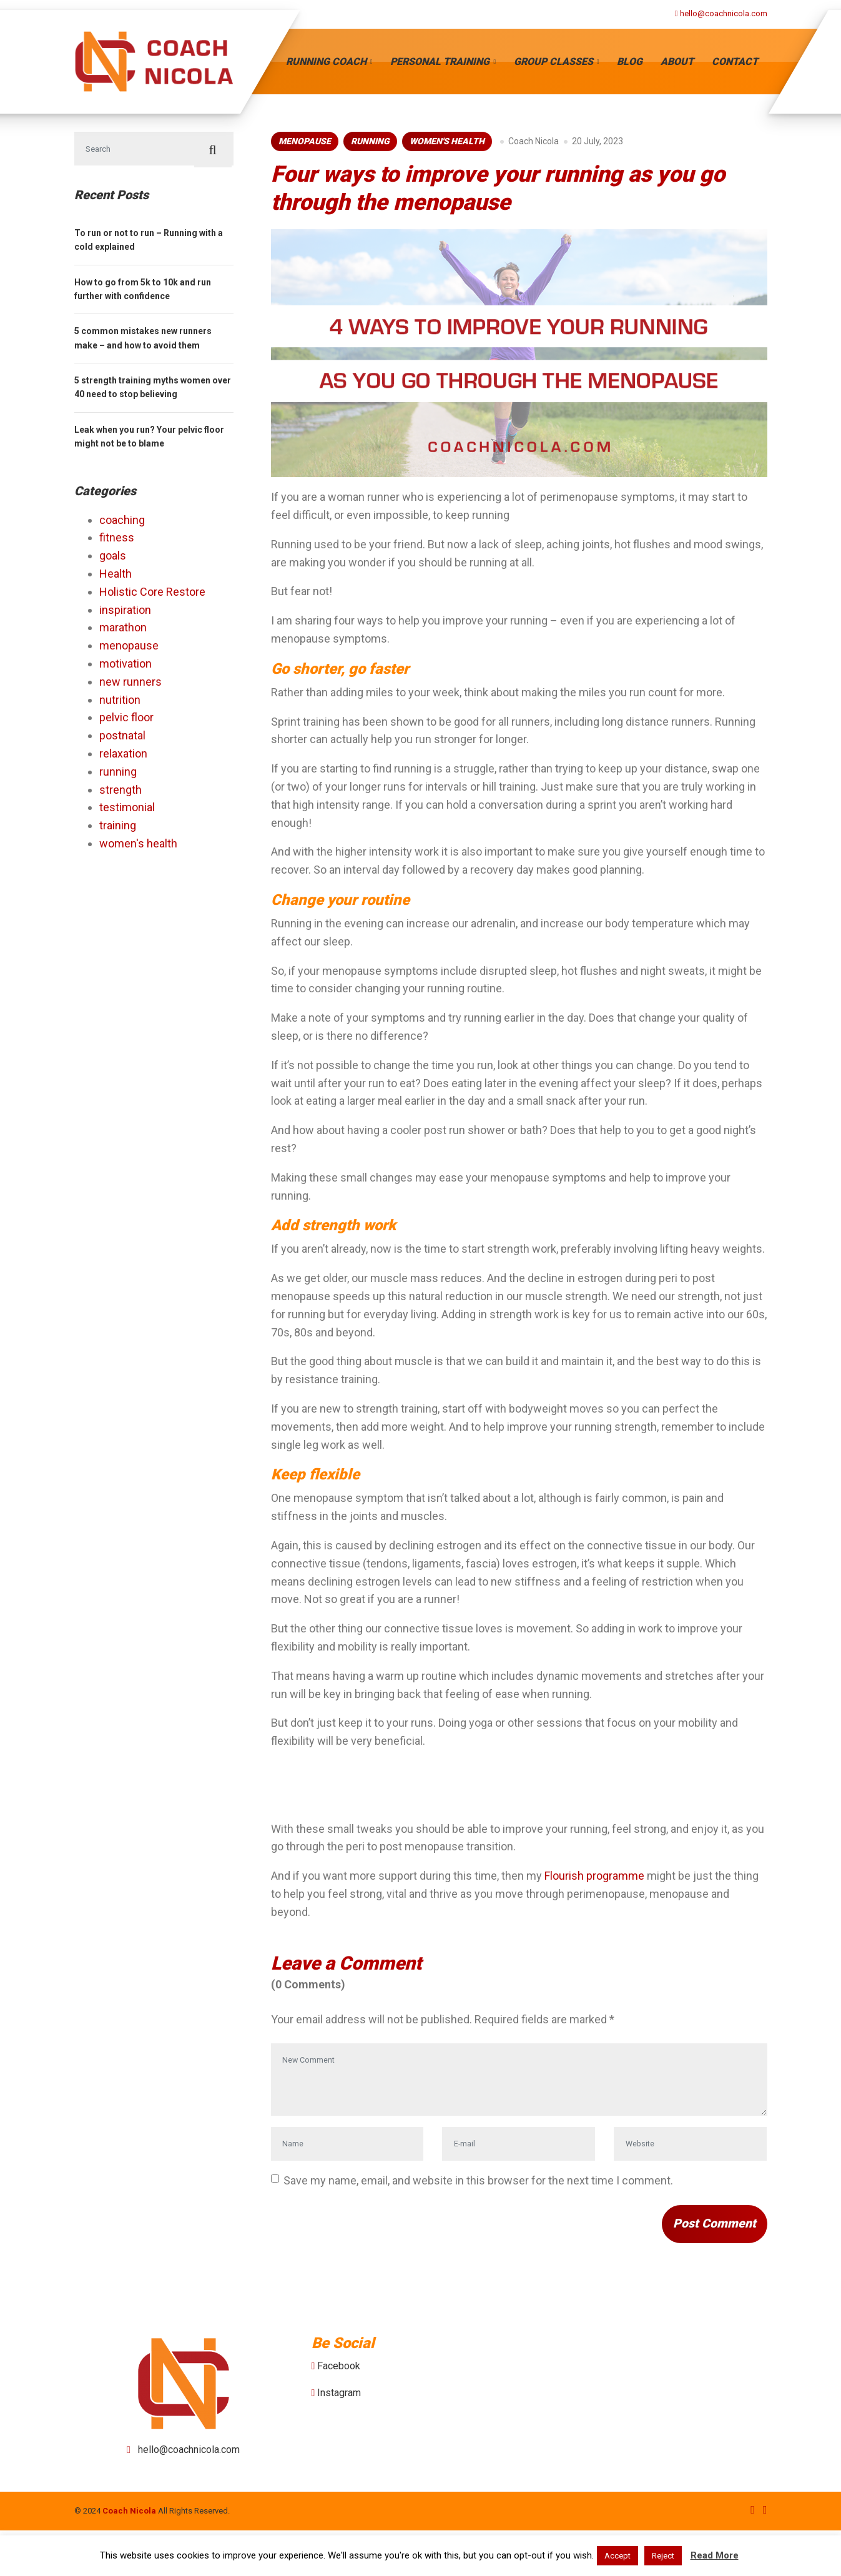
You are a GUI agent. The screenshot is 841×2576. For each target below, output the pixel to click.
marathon (123, 631)
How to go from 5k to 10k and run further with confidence (142, 293)
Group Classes (553, 61)
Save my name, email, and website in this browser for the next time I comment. (478, 2212)
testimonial (127, 811)
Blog (629, 61)
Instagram (339, 2439)
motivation (125, 667)
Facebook (338, 2411)
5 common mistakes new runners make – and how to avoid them (143, 342)
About (677, 61)
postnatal (122, 739)
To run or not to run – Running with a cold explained (148, 243)
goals (112, 559)
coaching (122, 523)
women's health (447, 141)
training (117, 829)
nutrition (119, 703)
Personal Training (439, 61)
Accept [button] (617, 2555)
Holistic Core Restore (152, 595)
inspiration (125, 613)
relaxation (123, 757)
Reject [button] (663, 2555)
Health (115, 578)
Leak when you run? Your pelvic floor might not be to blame (149, 441)
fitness (116, 541)
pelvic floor (126, 721)
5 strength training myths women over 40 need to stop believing (152, 391)
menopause (304, 141)
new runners (130, 685)
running (370, 141)
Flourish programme (594, 1875)
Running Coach (326, 61)
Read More (715, 2555)
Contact (735, 61)
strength (120, 793)
